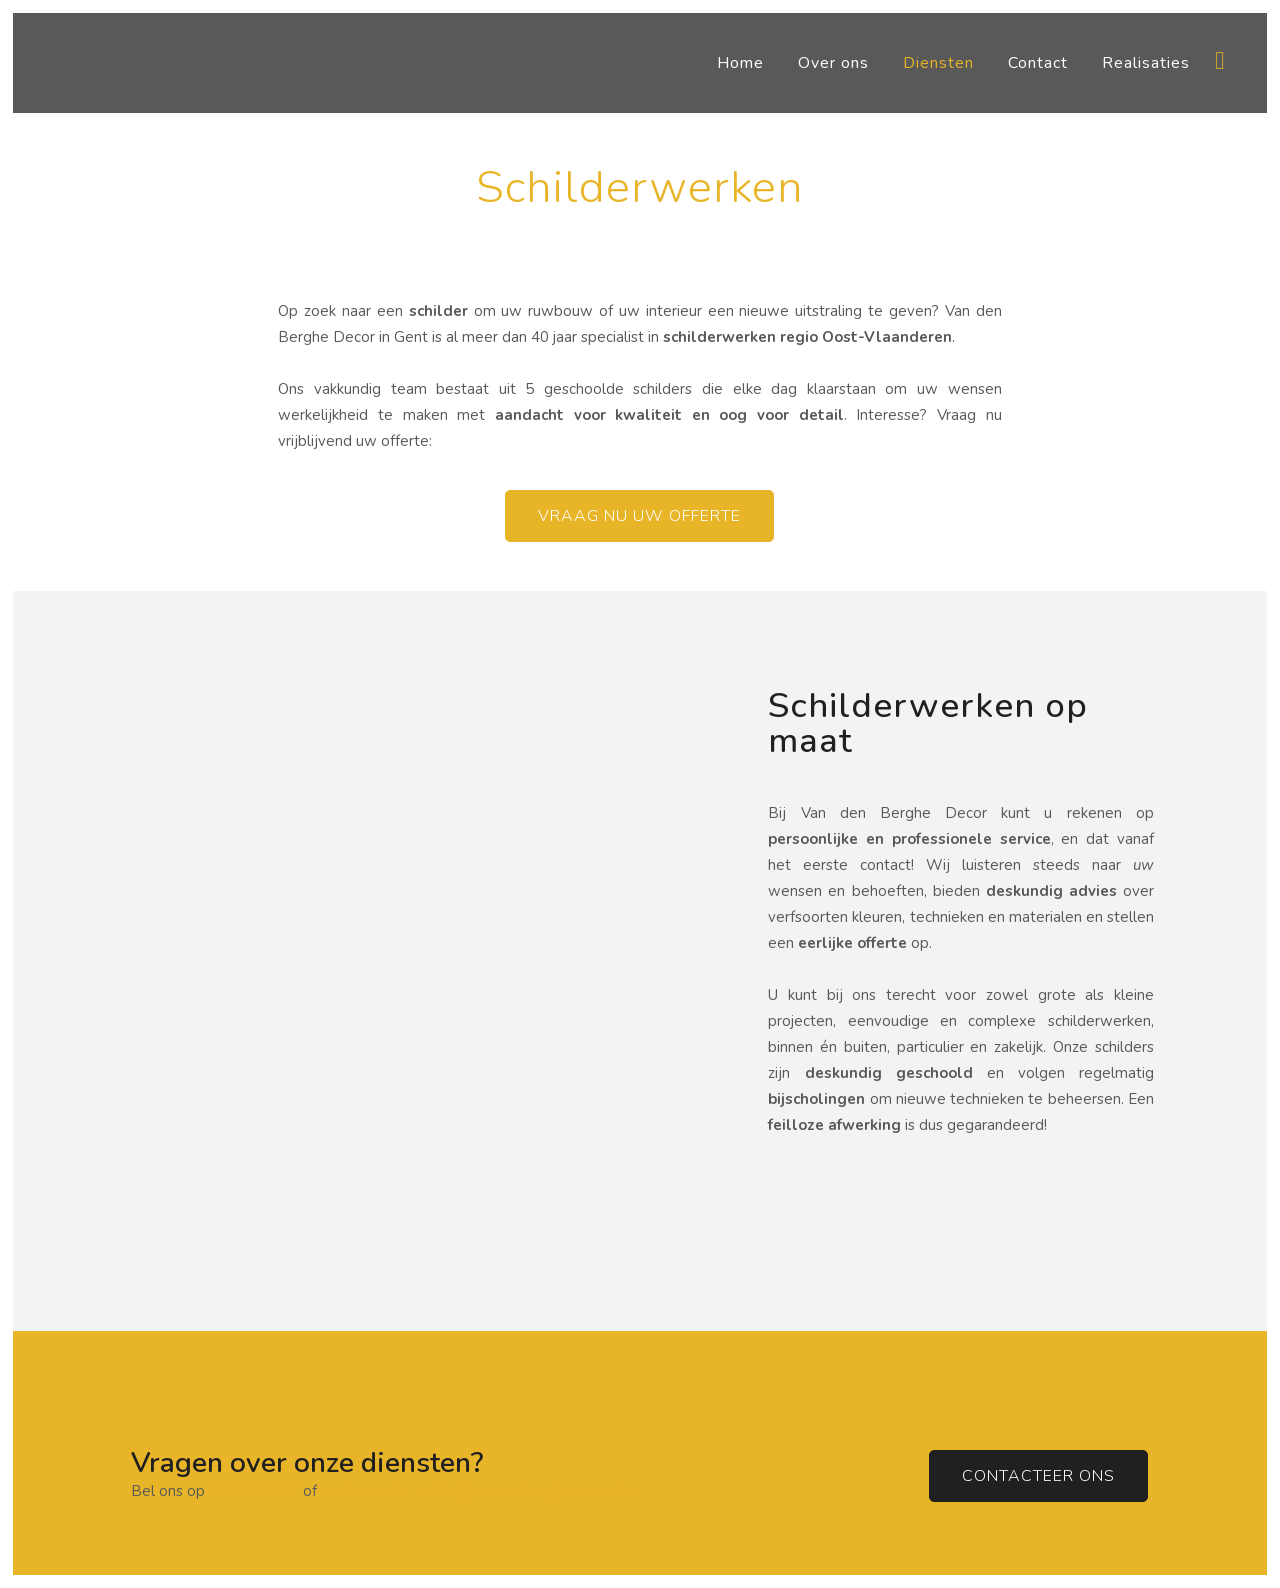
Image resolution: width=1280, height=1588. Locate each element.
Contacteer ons (1038, 1476)
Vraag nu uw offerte (639, 516)
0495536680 (252, 1491)
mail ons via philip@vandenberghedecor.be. (481, 1491)
